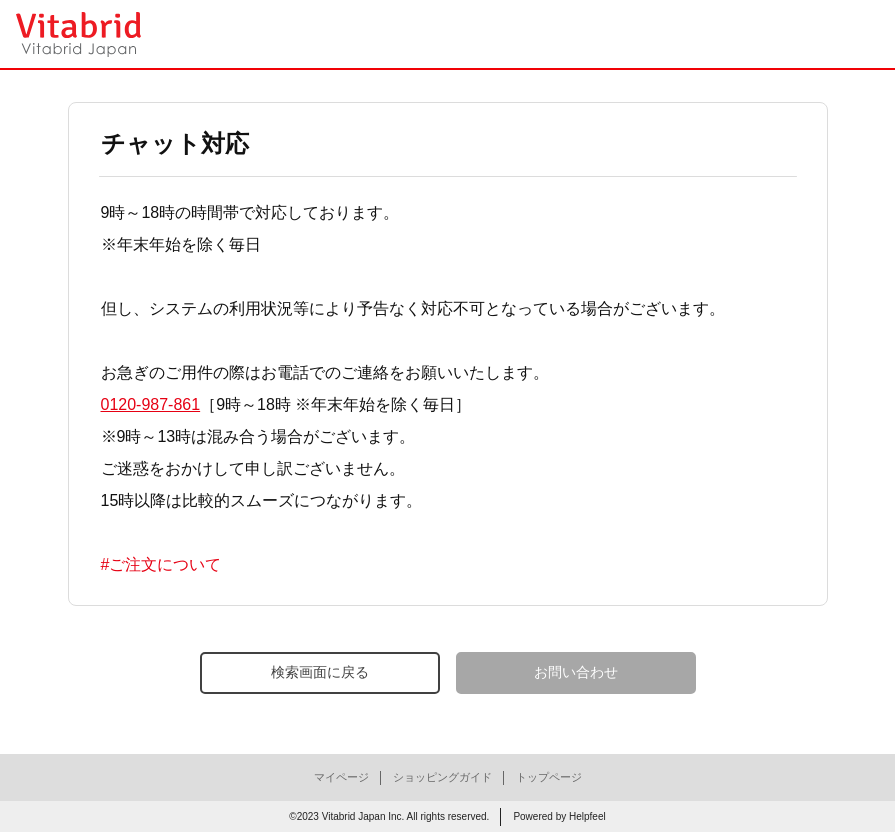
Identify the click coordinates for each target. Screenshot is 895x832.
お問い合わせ (576, 672)
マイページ (341, 777)
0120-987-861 (151, 404)
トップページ (549, 777)
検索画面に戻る (320, 672)
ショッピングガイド (442, 777)
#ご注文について (161, 564)
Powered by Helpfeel (559, 816)
